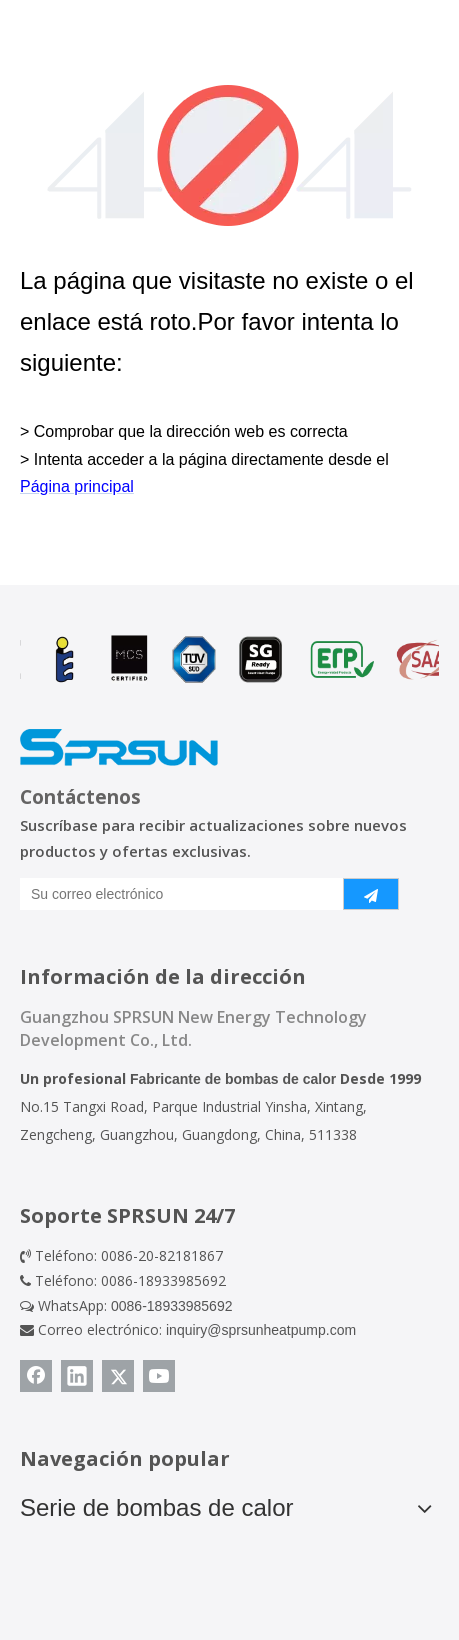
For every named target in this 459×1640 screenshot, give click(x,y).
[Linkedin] (77, 1376)
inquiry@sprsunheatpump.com (261, 1330)
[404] (229, 155)
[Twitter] (118, 1376)
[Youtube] (159, 1376)
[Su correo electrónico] (177, 894)
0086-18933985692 (171, 1306)
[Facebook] (36, 1376)
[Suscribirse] (371, 894)
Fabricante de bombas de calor (233, 1079)
